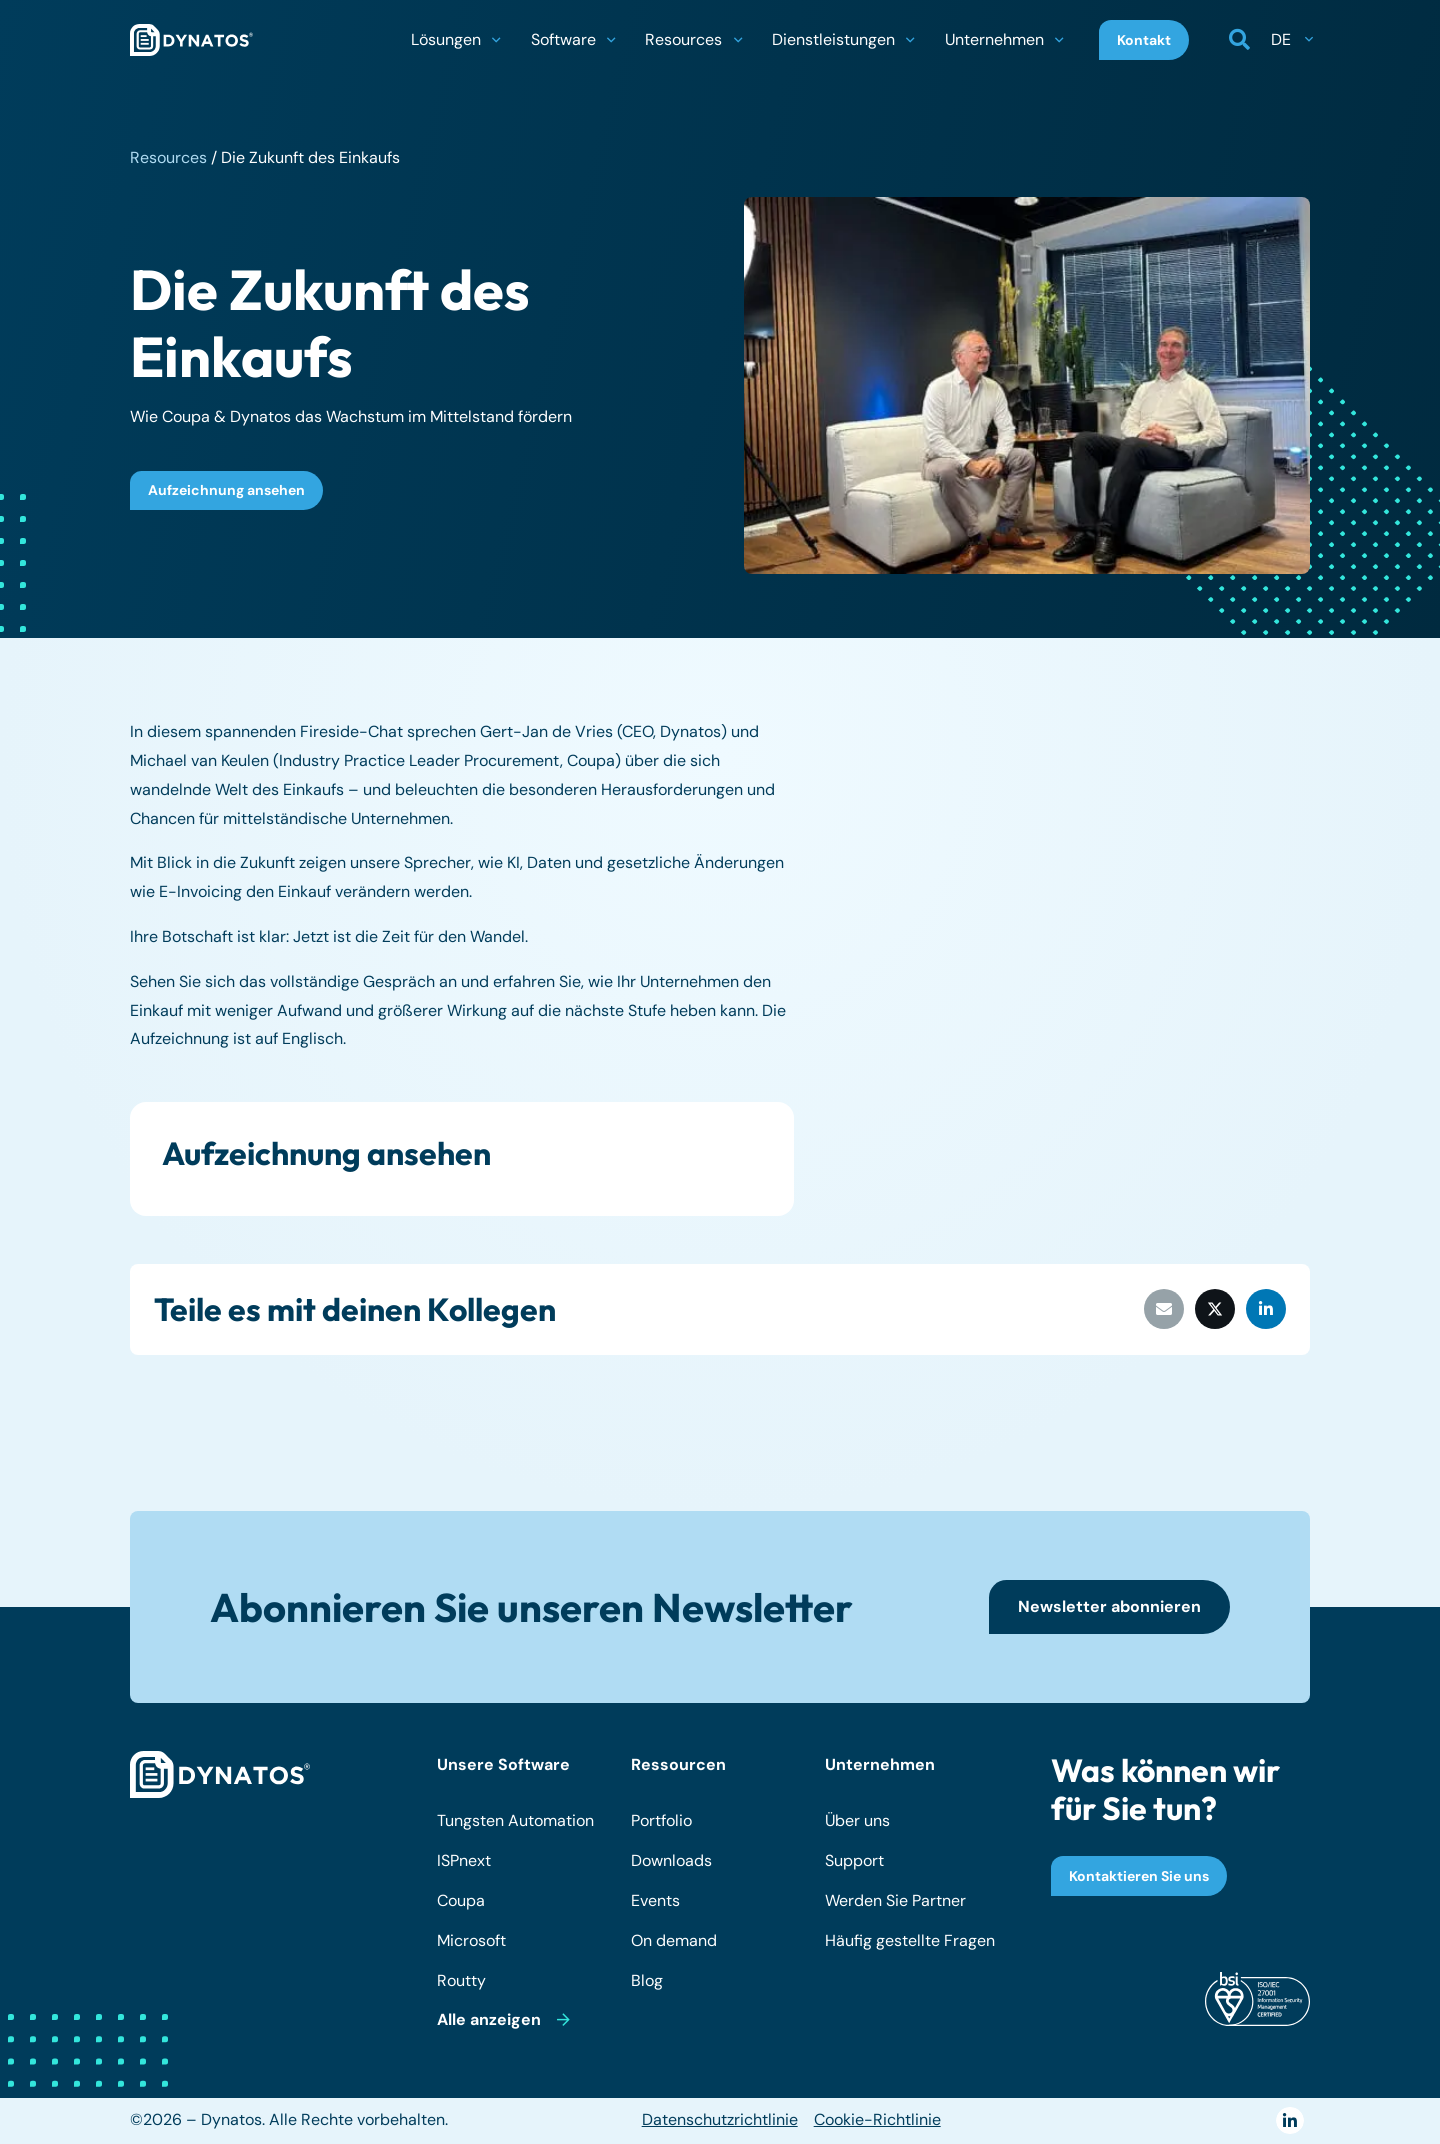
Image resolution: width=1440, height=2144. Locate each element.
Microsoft (471, 1940)
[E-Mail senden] (1164, 1309)
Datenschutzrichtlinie (720, 2119)
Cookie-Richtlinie (877, 2119)
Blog (647, 1980)
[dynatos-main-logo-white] (220, 1775)
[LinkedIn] (1289, 2120)
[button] (496, 40)
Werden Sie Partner (895, 1900)
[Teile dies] (1215, 1309)
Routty (461, 1980)
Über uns (857, 1820)
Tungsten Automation (515, 1820)
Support (854, 1860)
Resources (168, 157)
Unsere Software (503, 1764)
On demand (674, 1940)
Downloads (671, 1860)
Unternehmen (880, 1764)
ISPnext (464, 1860)
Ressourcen (678, 1764)
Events (655, 1900)
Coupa (461, 1900)
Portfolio (661, 1820)
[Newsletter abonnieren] (1109, 1607)
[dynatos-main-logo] (191, 40)
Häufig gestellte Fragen (910, 1940)
